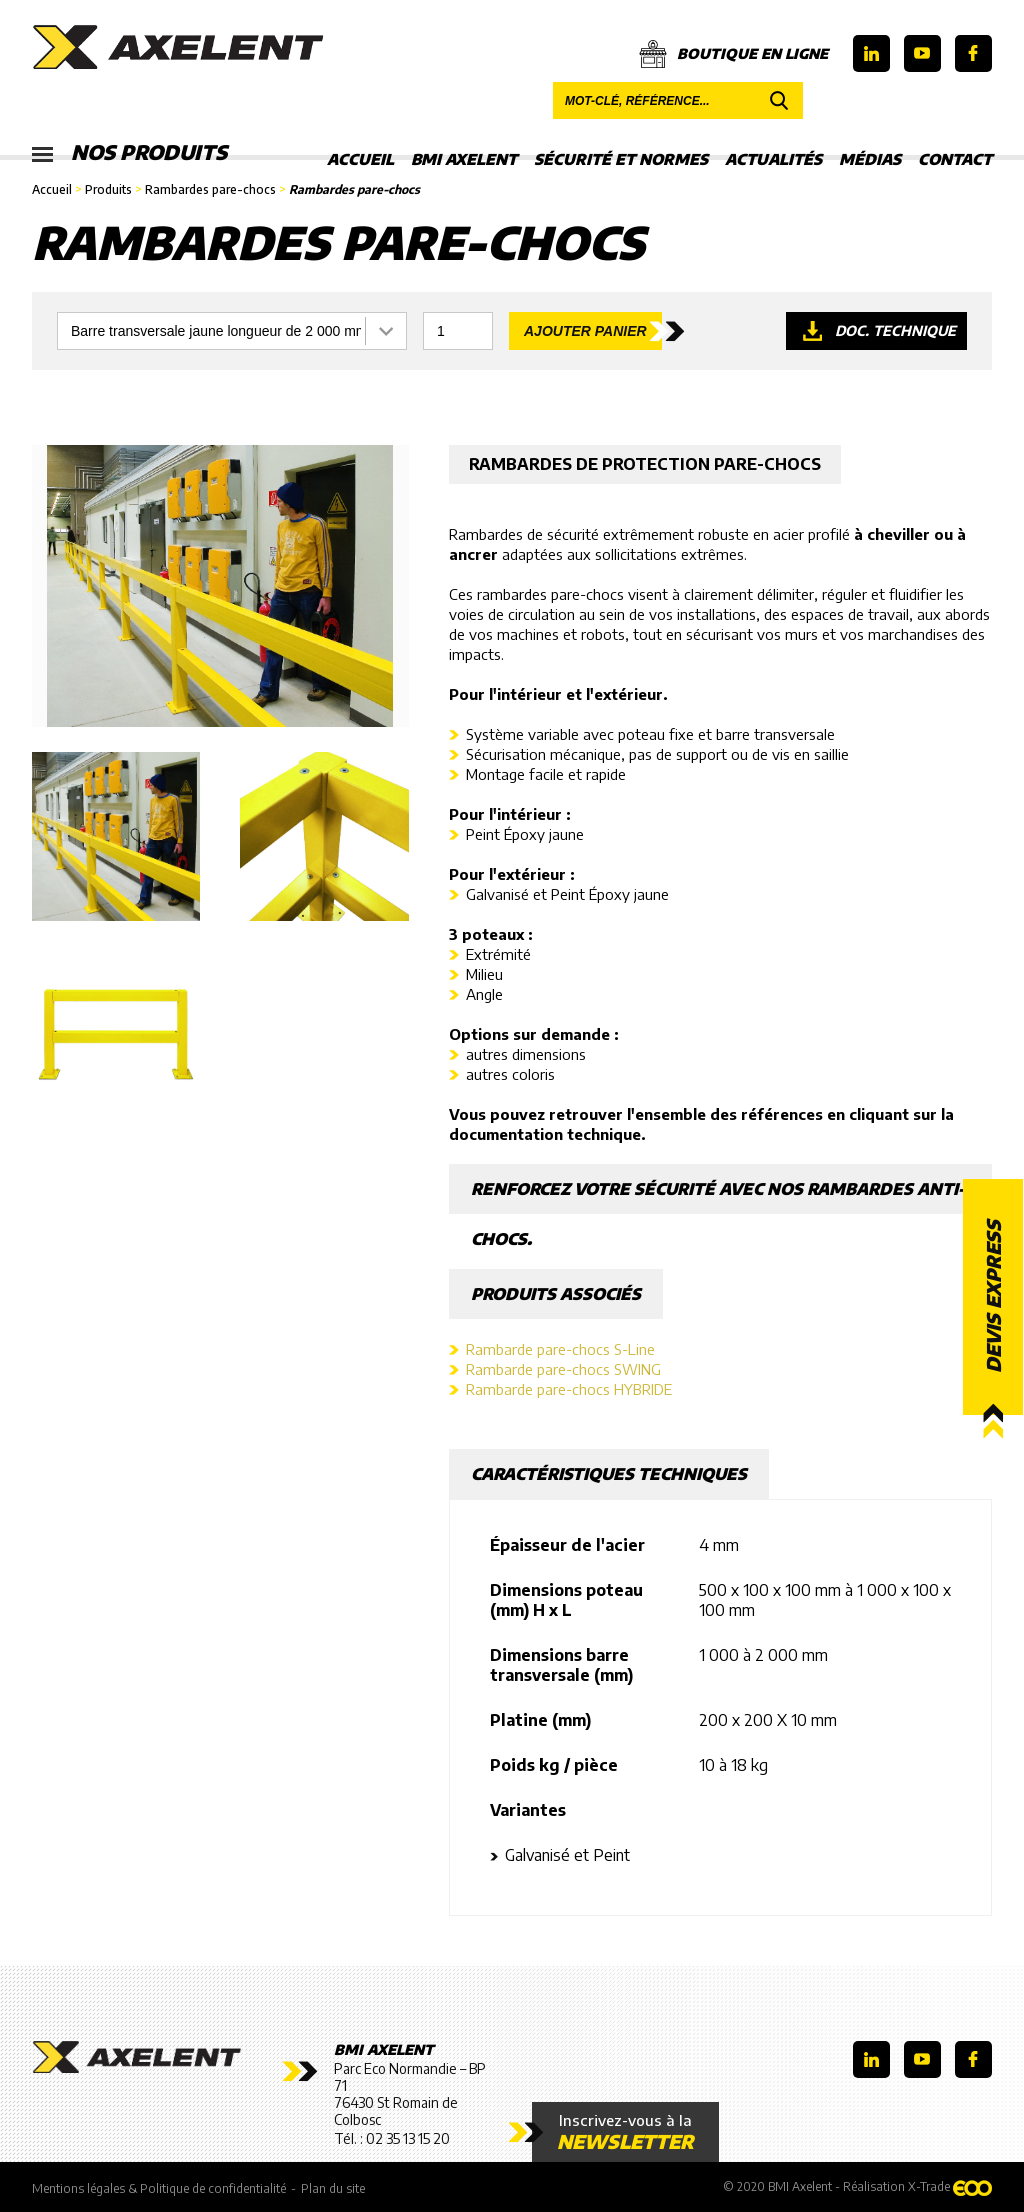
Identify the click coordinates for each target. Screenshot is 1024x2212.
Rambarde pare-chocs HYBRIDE (569, 1389)
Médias (870, 159)
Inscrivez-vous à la (625, 2132)
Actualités (773, 159)
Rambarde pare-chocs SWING (563, 1369)
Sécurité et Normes (621, 159)
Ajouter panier (585, 331)
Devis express (993, 1297)
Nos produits (129, 153)
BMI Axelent (464, 159)
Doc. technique (895, 330)
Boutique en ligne (733, 54)
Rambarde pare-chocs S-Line (560, 1349)
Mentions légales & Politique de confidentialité (159, 2188)
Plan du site (333, 2188)
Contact (955, 159)
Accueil (360, 159)
